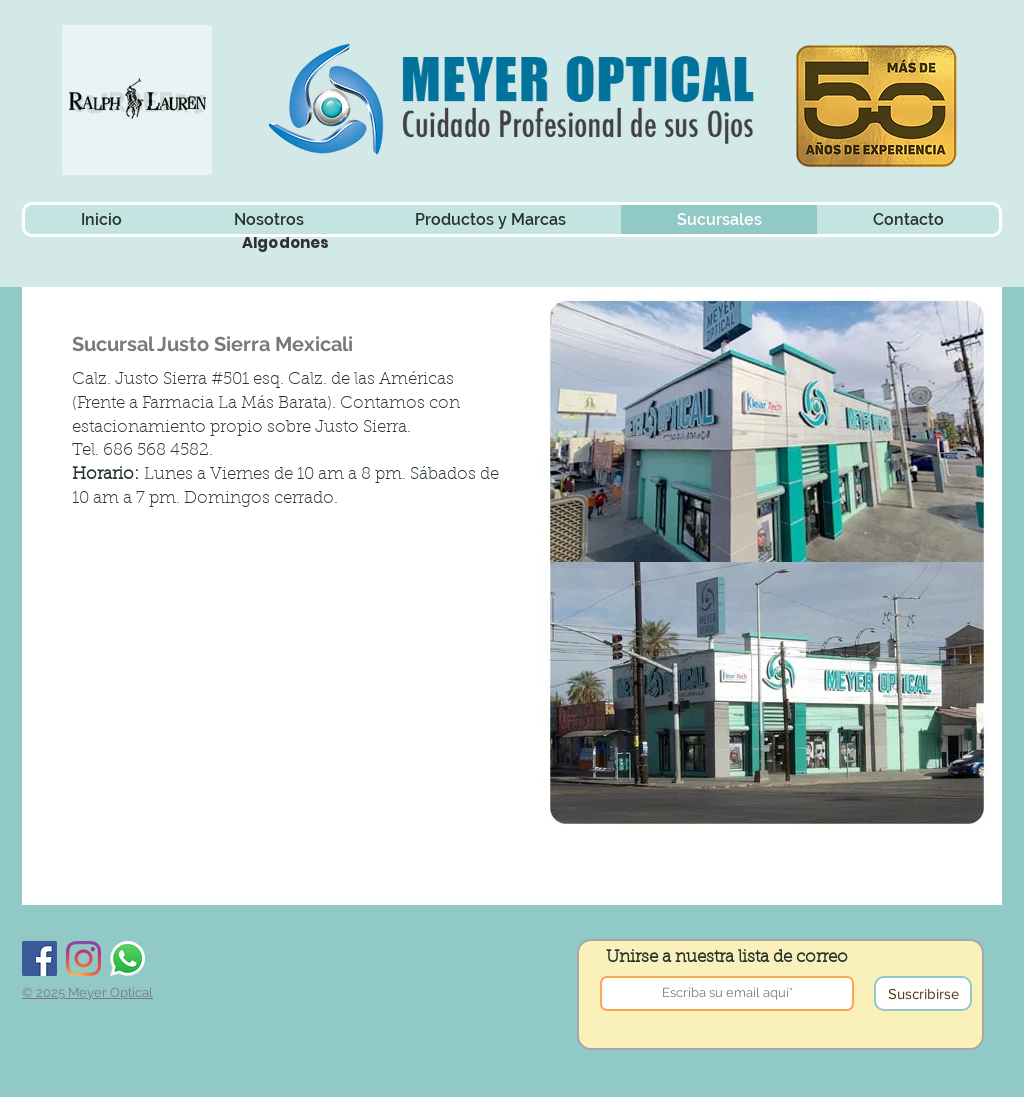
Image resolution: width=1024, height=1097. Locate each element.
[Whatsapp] (127, 958)
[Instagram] (83, 958)
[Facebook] (39, 958)
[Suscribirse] (923, 993)
